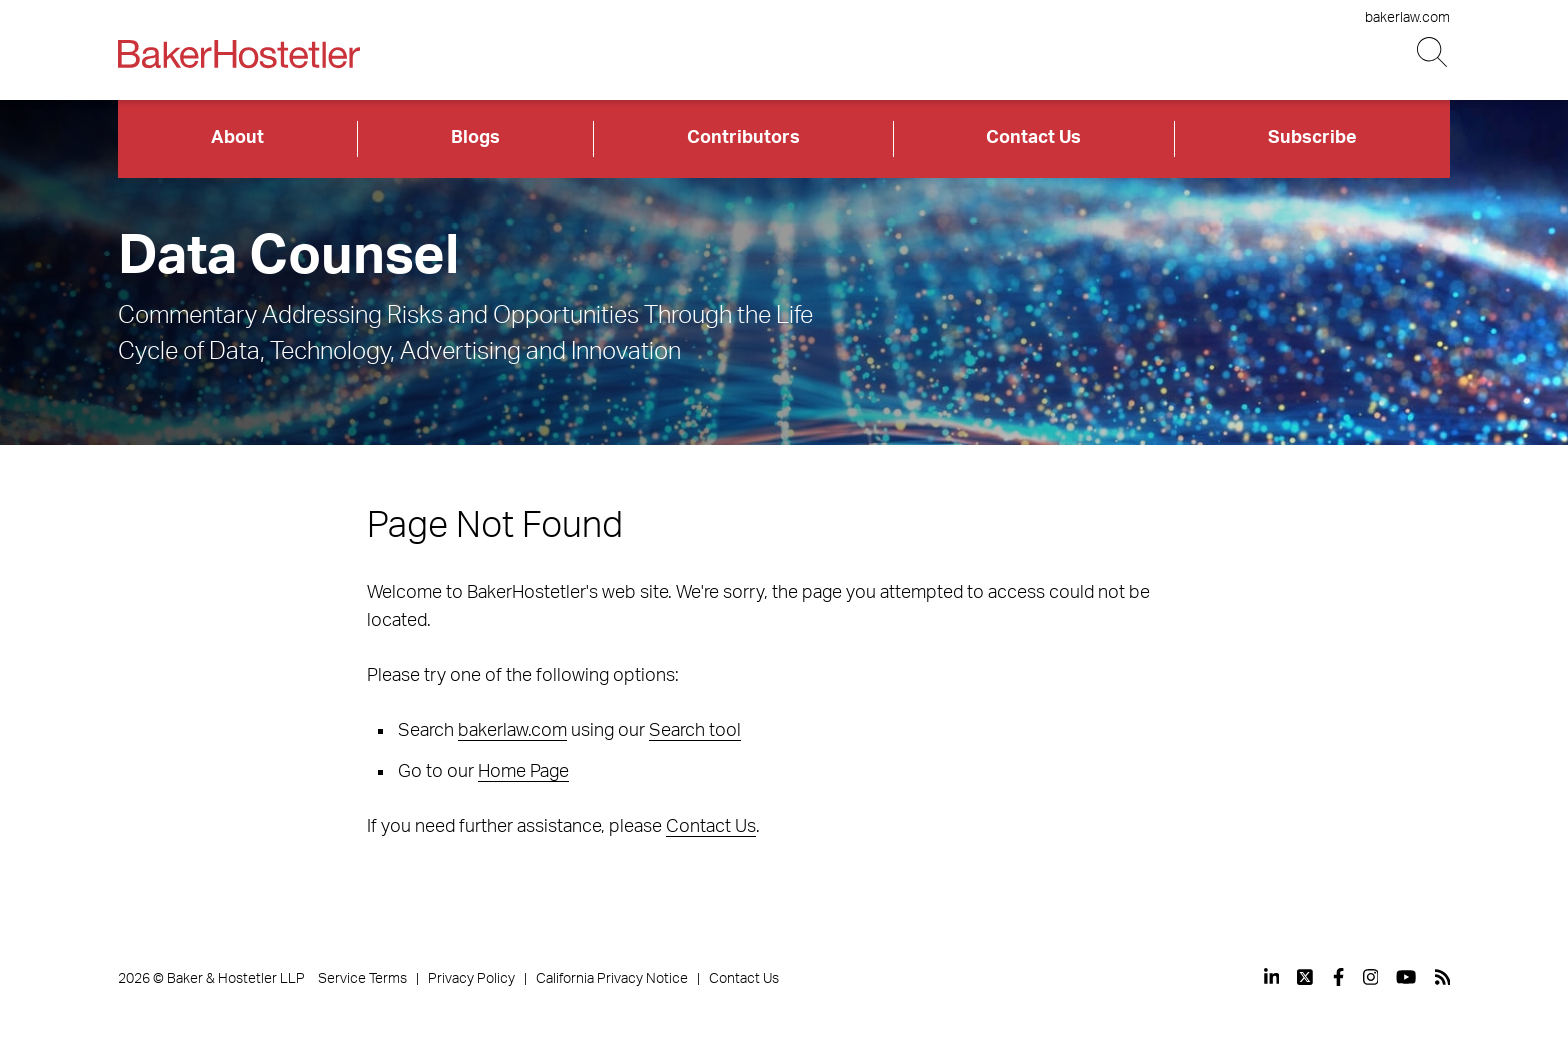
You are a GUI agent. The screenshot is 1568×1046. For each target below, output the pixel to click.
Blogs (475, 138)
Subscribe (1312, 138)
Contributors (743, 138)
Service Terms (362, 979)
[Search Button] (1433, 52)
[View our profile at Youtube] (1406, 977)
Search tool (695, 731)
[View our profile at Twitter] (1306, 977)
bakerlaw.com (1407, 18)
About (237, 138)
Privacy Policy (471, 979)
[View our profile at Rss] (1443, 977)
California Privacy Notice (612, 979)
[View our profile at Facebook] (1338, 977)
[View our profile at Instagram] (1371, 977)
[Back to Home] (239, 54)
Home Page (523, 772)
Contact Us (1033, 138)
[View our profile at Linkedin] (1272, 977)
